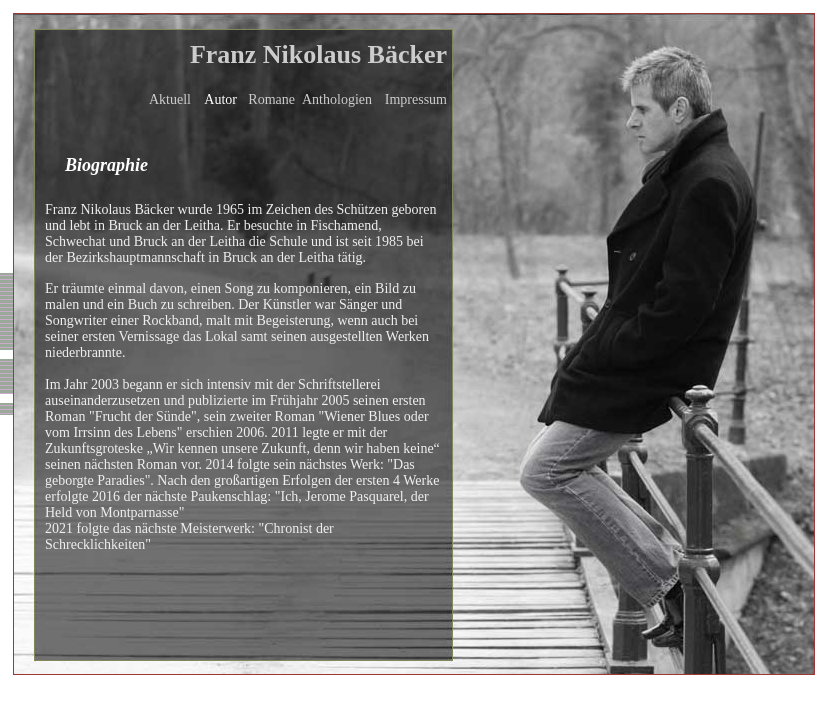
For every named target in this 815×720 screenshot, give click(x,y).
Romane (271, 99)
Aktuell (170, 99)
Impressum (416, 99)
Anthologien (337, 99)
